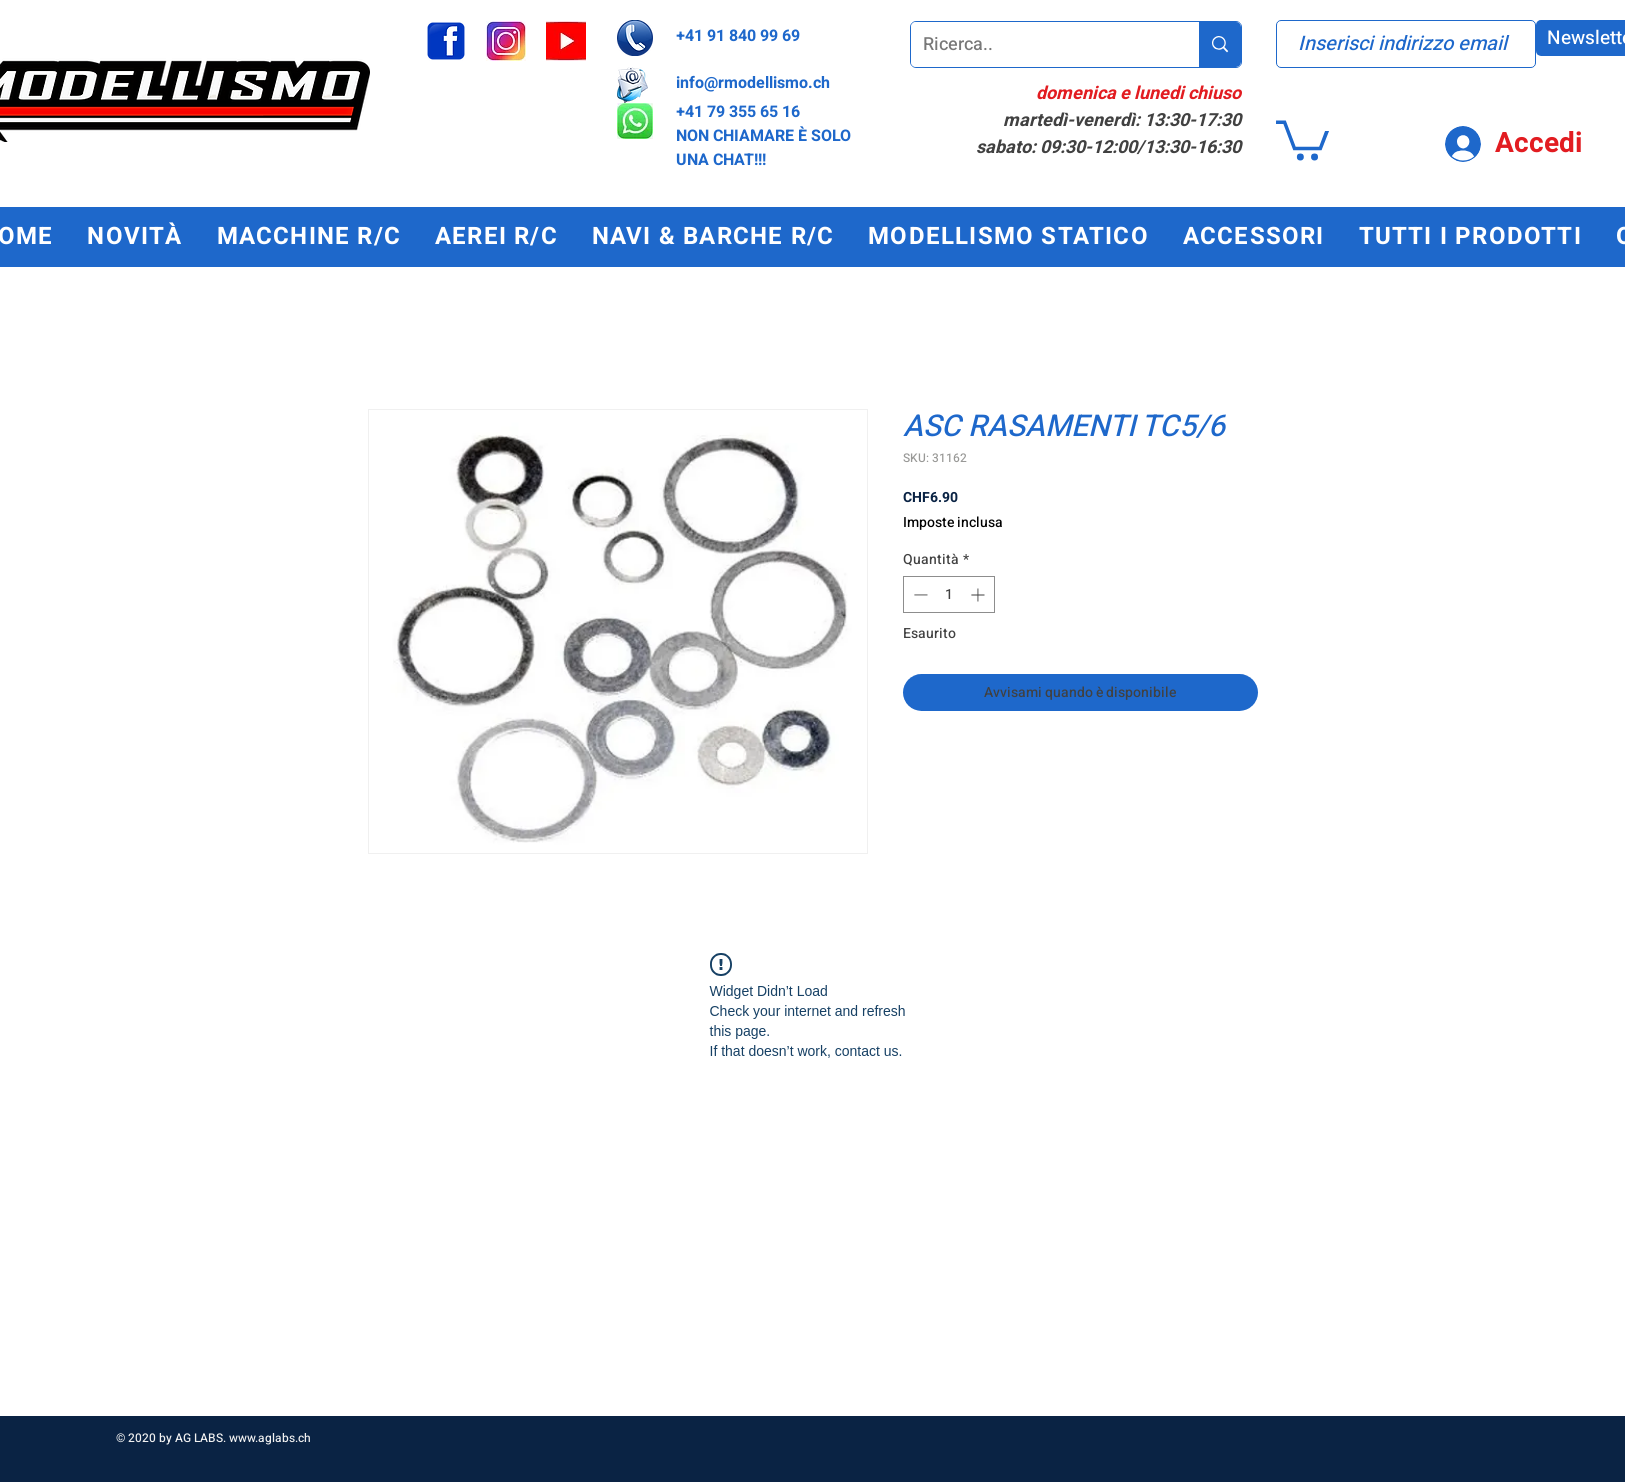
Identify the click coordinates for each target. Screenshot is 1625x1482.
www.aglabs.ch (270, 1438)
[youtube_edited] (566, 41)
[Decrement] (918, 594)
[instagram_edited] (506, 41)
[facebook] (446, 41)
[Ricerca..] (1040, 44)
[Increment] (979, 594)
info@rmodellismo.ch (753, 83)
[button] (1302, 138)
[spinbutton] (949, 594)
